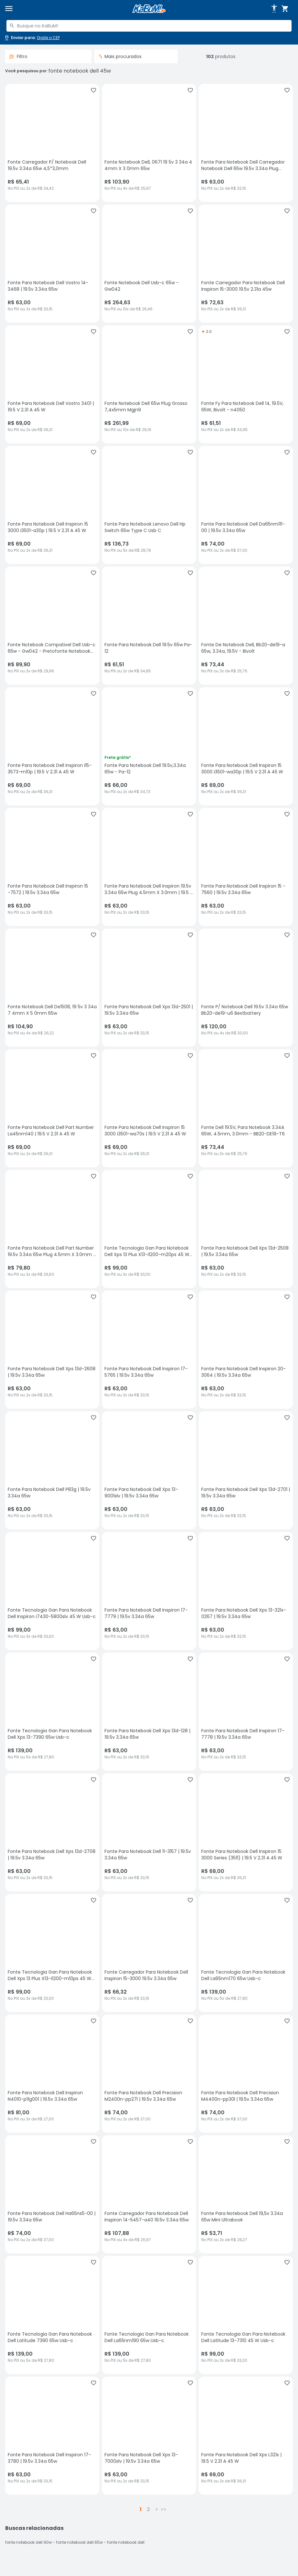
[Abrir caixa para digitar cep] (32, 38)
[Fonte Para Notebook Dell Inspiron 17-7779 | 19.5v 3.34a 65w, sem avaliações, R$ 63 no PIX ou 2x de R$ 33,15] (149, 1591)
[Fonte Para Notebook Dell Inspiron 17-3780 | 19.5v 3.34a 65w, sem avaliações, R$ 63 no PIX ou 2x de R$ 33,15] (52, 2436)
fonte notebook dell (125, 2542)
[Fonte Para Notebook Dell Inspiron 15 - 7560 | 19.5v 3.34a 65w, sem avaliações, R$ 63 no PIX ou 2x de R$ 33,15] (246, 867)
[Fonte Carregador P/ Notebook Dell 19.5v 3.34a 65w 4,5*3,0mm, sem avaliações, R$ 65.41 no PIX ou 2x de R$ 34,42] (52, 143)
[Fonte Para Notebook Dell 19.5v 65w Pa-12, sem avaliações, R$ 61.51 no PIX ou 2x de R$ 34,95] (149, 626)
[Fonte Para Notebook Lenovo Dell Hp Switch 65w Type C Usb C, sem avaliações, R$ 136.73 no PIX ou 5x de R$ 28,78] (149, 505)
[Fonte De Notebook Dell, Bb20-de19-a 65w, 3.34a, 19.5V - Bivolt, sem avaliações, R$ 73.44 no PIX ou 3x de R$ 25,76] (246, 626)
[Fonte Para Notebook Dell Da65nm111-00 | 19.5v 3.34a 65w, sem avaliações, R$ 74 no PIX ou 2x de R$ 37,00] (246, 505)
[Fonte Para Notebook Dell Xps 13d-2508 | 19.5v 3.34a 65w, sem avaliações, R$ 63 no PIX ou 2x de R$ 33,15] (246, 1229)
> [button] (156, 2509)
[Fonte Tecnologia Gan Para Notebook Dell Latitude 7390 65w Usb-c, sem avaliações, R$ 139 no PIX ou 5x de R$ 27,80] (52, 2315)
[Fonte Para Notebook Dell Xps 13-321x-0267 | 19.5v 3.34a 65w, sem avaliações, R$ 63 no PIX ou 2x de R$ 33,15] (246, 1591)
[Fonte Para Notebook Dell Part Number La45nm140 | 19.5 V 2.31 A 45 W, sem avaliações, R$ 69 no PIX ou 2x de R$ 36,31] (52, 1108)
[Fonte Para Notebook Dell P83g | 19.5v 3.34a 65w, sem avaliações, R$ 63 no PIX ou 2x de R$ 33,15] (52, 1470)
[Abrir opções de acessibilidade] (274, 9)
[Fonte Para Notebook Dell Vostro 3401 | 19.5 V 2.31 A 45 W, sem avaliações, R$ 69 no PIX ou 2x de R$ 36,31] (52, 384)
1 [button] (141, 2509)
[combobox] (149, 26)
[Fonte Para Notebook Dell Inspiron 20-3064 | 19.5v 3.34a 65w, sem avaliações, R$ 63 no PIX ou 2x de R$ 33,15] (246, 1350)
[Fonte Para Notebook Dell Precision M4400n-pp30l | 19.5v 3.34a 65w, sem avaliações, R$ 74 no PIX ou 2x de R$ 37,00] (246, 2074)
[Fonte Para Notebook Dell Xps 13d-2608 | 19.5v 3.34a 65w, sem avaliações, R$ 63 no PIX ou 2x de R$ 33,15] (52, 1350)
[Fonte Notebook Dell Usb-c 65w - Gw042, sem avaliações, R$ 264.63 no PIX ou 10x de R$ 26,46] (149, 264)
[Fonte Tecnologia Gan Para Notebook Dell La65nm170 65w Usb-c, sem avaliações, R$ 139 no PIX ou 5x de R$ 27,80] (246, 1953)
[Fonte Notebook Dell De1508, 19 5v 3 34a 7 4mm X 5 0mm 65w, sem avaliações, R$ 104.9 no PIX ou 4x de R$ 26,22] (52, 988)
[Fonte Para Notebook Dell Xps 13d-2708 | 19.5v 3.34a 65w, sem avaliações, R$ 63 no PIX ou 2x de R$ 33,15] (52, 1832)
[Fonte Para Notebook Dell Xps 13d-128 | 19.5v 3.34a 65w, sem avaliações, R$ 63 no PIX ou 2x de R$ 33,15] (149, 1712)
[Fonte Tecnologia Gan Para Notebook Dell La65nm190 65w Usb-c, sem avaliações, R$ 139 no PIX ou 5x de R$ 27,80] (149, 2315)
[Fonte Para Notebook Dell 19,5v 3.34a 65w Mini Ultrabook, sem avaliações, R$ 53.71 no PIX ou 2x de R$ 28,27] (246, 2194)
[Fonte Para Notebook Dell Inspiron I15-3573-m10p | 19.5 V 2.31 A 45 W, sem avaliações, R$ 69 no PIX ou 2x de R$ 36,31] (52, 746)
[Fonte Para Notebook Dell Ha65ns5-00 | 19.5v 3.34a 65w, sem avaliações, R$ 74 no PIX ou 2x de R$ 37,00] (52, 2194)
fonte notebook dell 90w (28, 2542)
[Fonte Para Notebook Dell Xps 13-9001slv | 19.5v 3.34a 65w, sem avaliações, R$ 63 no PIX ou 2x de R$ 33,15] (149, 1470)
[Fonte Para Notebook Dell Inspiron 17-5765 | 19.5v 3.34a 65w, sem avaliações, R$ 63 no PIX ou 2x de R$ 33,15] (149, 1350)
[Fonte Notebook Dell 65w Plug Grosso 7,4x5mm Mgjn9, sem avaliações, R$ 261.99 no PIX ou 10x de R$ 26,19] (149, 384)
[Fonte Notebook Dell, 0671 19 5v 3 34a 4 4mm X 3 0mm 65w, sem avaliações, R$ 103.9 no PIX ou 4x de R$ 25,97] (149, 143)
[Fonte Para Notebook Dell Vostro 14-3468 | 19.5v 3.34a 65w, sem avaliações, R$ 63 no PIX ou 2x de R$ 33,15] (52, 264)
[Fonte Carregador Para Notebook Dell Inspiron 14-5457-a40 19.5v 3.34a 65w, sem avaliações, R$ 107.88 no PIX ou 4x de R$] (149, 2194)
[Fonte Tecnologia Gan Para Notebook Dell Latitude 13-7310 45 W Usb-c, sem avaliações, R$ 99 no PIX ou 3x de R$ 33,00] (246, 2315)
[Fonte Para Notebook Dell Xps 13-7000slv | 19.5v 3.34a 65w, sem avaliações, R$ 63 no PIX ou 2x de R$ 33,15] (149, 2436)
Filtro (18, 56)
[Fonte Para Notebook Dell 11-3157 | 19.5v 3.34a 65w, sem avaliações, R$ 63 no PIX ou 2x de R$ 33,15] (149, 1832)
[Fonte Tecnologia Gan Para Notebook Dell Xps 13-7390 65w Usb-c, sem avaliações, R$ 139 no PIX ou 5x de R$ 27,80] (52, 1712)
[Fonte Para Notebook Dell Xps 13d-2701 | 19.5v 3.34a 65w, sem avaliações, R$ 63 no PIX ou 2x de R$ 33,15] (246, 1470)
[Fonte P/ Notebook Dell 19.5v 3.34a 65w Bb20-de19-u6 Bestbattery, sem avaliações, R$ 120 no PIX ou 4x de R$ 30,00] (246, 988)
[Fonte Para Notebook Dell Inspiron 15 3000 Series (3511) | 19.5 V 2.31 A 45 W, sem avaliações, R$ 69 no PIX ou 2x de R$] (246, 1832)
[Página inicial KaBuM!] (149, 9)
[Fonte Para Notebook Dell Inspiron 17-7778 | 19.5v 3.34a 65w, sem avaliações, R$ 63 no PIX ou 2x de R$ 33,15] (246, 1712)
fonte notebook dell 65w (79, 2542)
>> (163, 2509)
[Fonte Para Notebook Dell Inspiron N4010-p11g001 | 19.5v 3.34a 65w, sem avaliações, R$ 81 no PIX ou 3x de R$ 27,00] (52, 2074)
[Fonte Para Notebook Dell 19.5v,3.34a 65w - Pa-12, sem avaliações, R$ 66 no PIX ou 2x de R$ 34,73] (149, 746)
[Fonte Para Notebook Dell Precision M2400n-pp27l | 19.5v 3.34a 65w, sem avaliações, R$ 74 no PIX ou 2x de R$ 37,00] (149, 2074)
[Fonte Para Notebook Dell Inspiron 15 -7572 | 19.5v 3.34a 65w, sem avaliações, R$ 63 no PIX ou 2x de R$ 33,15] (52, 867)
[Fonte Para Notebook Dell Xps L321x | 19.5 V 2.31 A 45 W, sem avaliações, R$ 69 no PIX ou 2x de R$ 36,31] (246, 2436)
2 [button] (148, 2509)
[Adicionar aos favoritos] (93, 90)
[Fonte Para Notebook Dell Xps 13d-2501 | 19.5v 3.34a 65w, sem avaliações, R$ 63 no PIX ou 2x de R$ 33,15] (149, 988)
